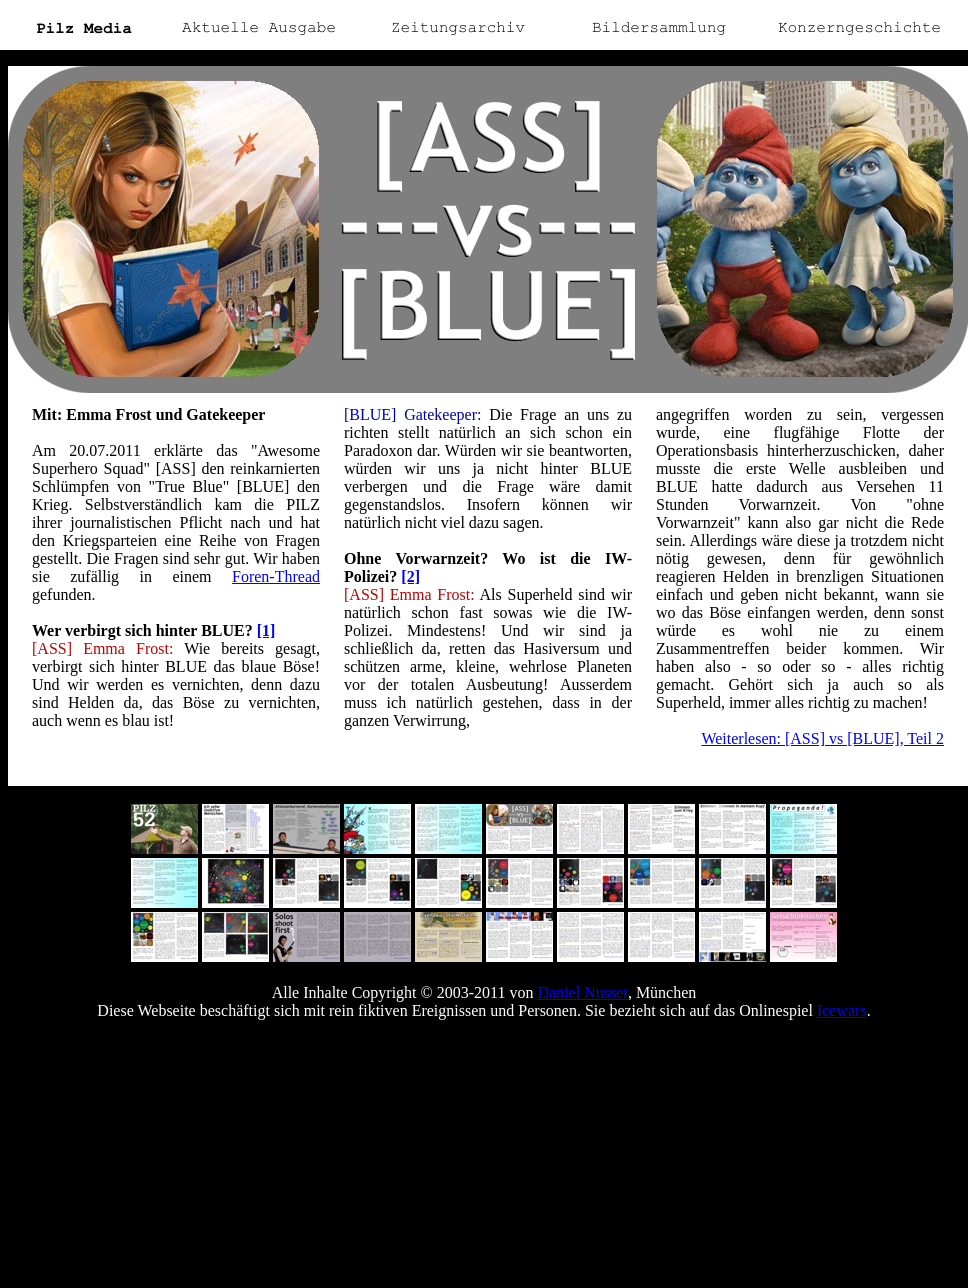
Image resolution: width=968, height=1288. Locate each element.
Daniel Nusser (582, 992)
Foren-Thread (276, 576)
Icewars (842, 1010)
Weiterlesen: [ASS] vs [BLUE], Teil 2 (822, 738)
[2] (410, 576)
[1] (266, 630)
